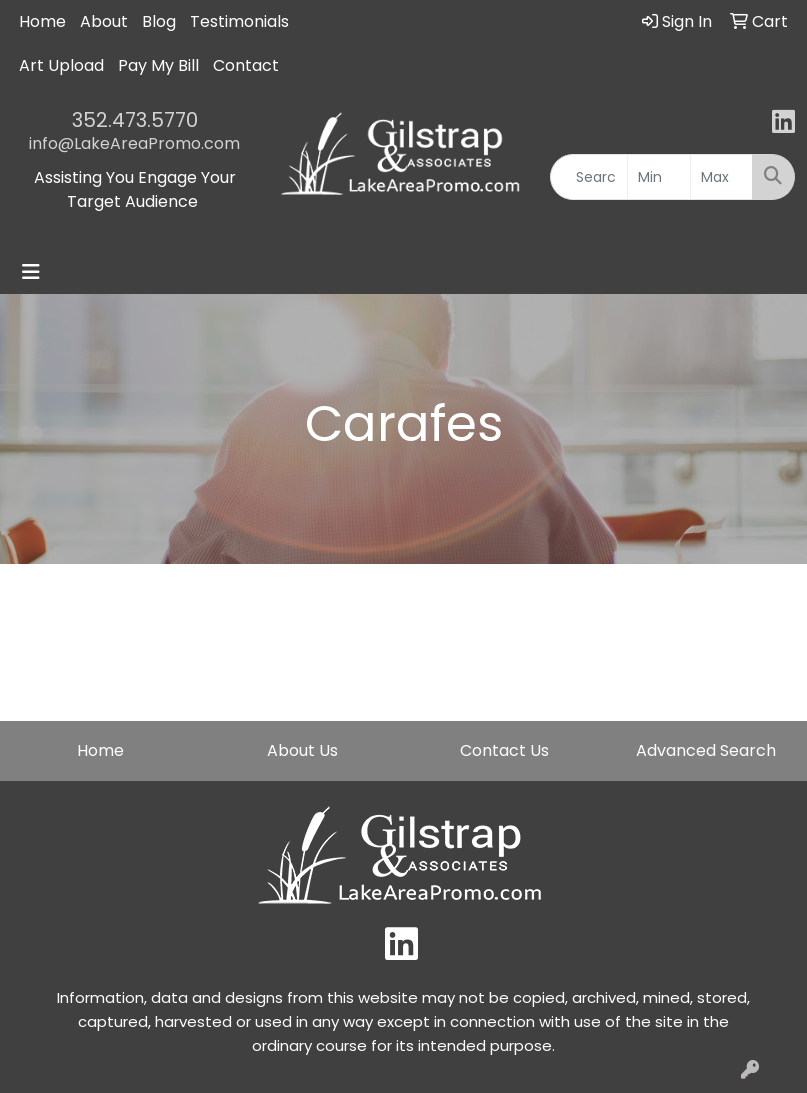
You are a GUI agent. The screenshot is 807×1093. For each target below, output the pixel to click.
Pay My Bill (158, 65)
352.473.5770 (135, 120)
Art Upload (61, 65)
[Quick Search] (589, 177)
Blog (159, 21)
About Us (302, 750)
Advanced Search (706, 750)
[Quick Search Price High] (721, 177)
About (104, 21)
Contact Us (504, 750)
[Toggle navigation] (31, 272)
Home (42, 21)
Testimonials (239, 21)
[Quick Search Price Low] (658, 177)
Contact (246, 65)
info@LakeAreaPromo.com (134, 143)
